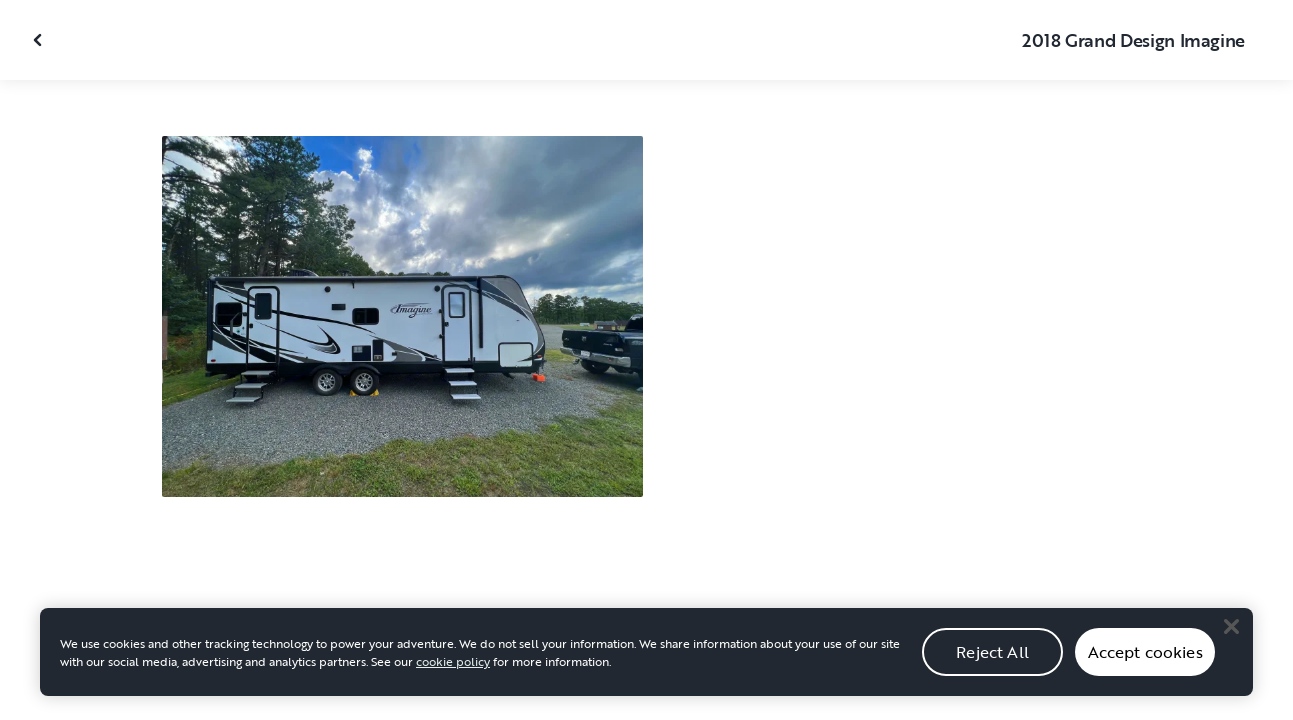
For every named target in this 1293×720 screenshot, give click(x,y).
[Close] (1231, 637)
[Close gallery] (40, 40)
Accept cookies (1145, 663)
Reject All (992, 663)
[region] (646, 663)
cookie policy (453, 672)
